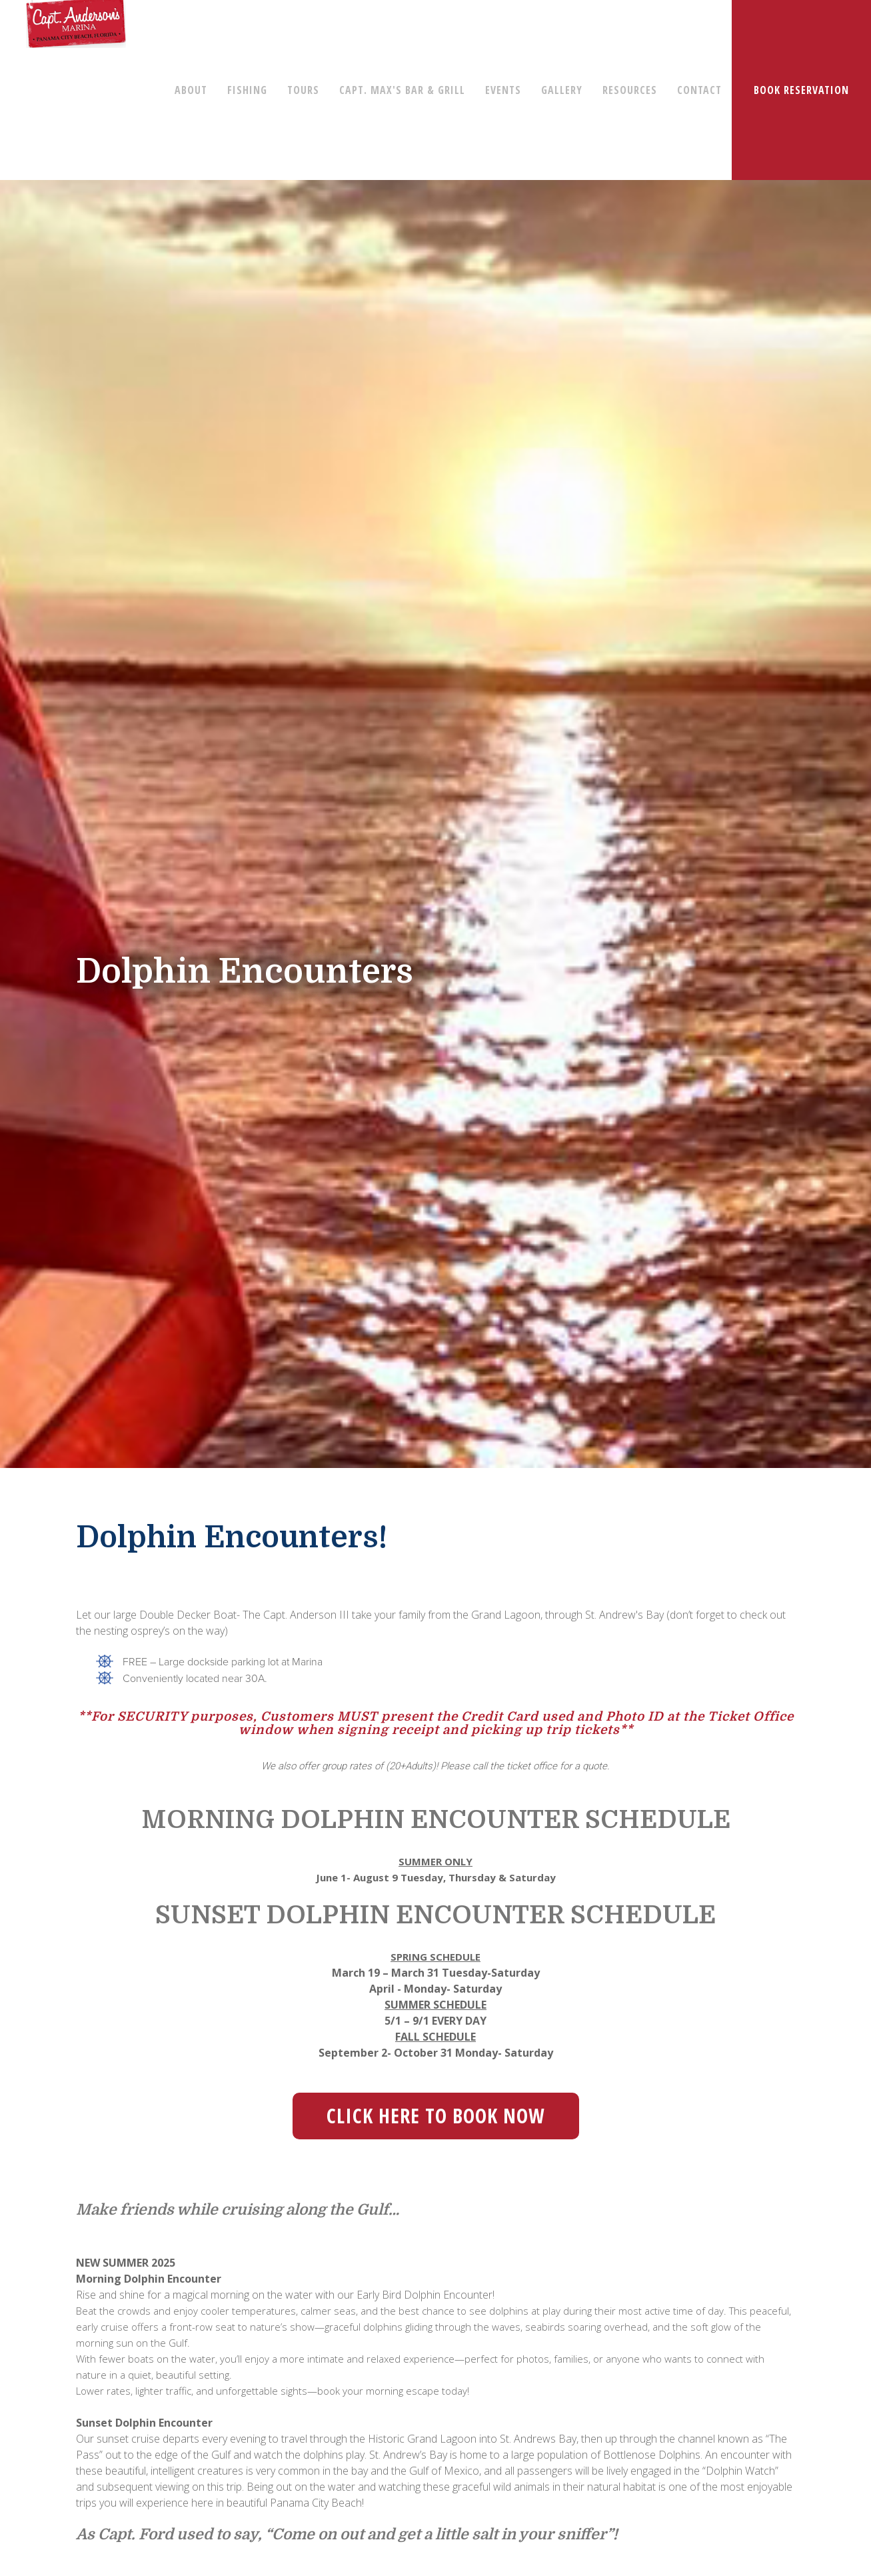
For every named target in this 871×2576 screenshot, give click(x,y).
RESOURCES (629, 90)
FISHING (247, 90)
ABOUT (191, 90)
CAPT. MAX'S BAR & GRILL (402, 90)
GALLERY (561, 90)
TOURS (303, 90)
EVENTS (503, 90)
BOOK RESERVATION (801, 90)
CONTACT (699, 90)
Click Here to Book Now (436, 2115)
